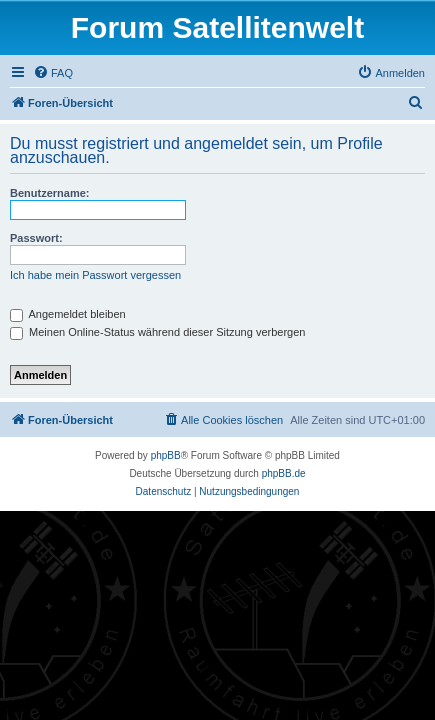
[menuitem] (53, 73)
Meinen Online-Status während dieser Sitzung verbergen (157, 332)
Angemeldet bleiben (68, 314)
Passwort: (36, 238)
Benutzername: (49, 193)
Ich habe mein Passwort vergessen (95, 275)
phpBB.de (284, 473)
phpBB (166, 455)
